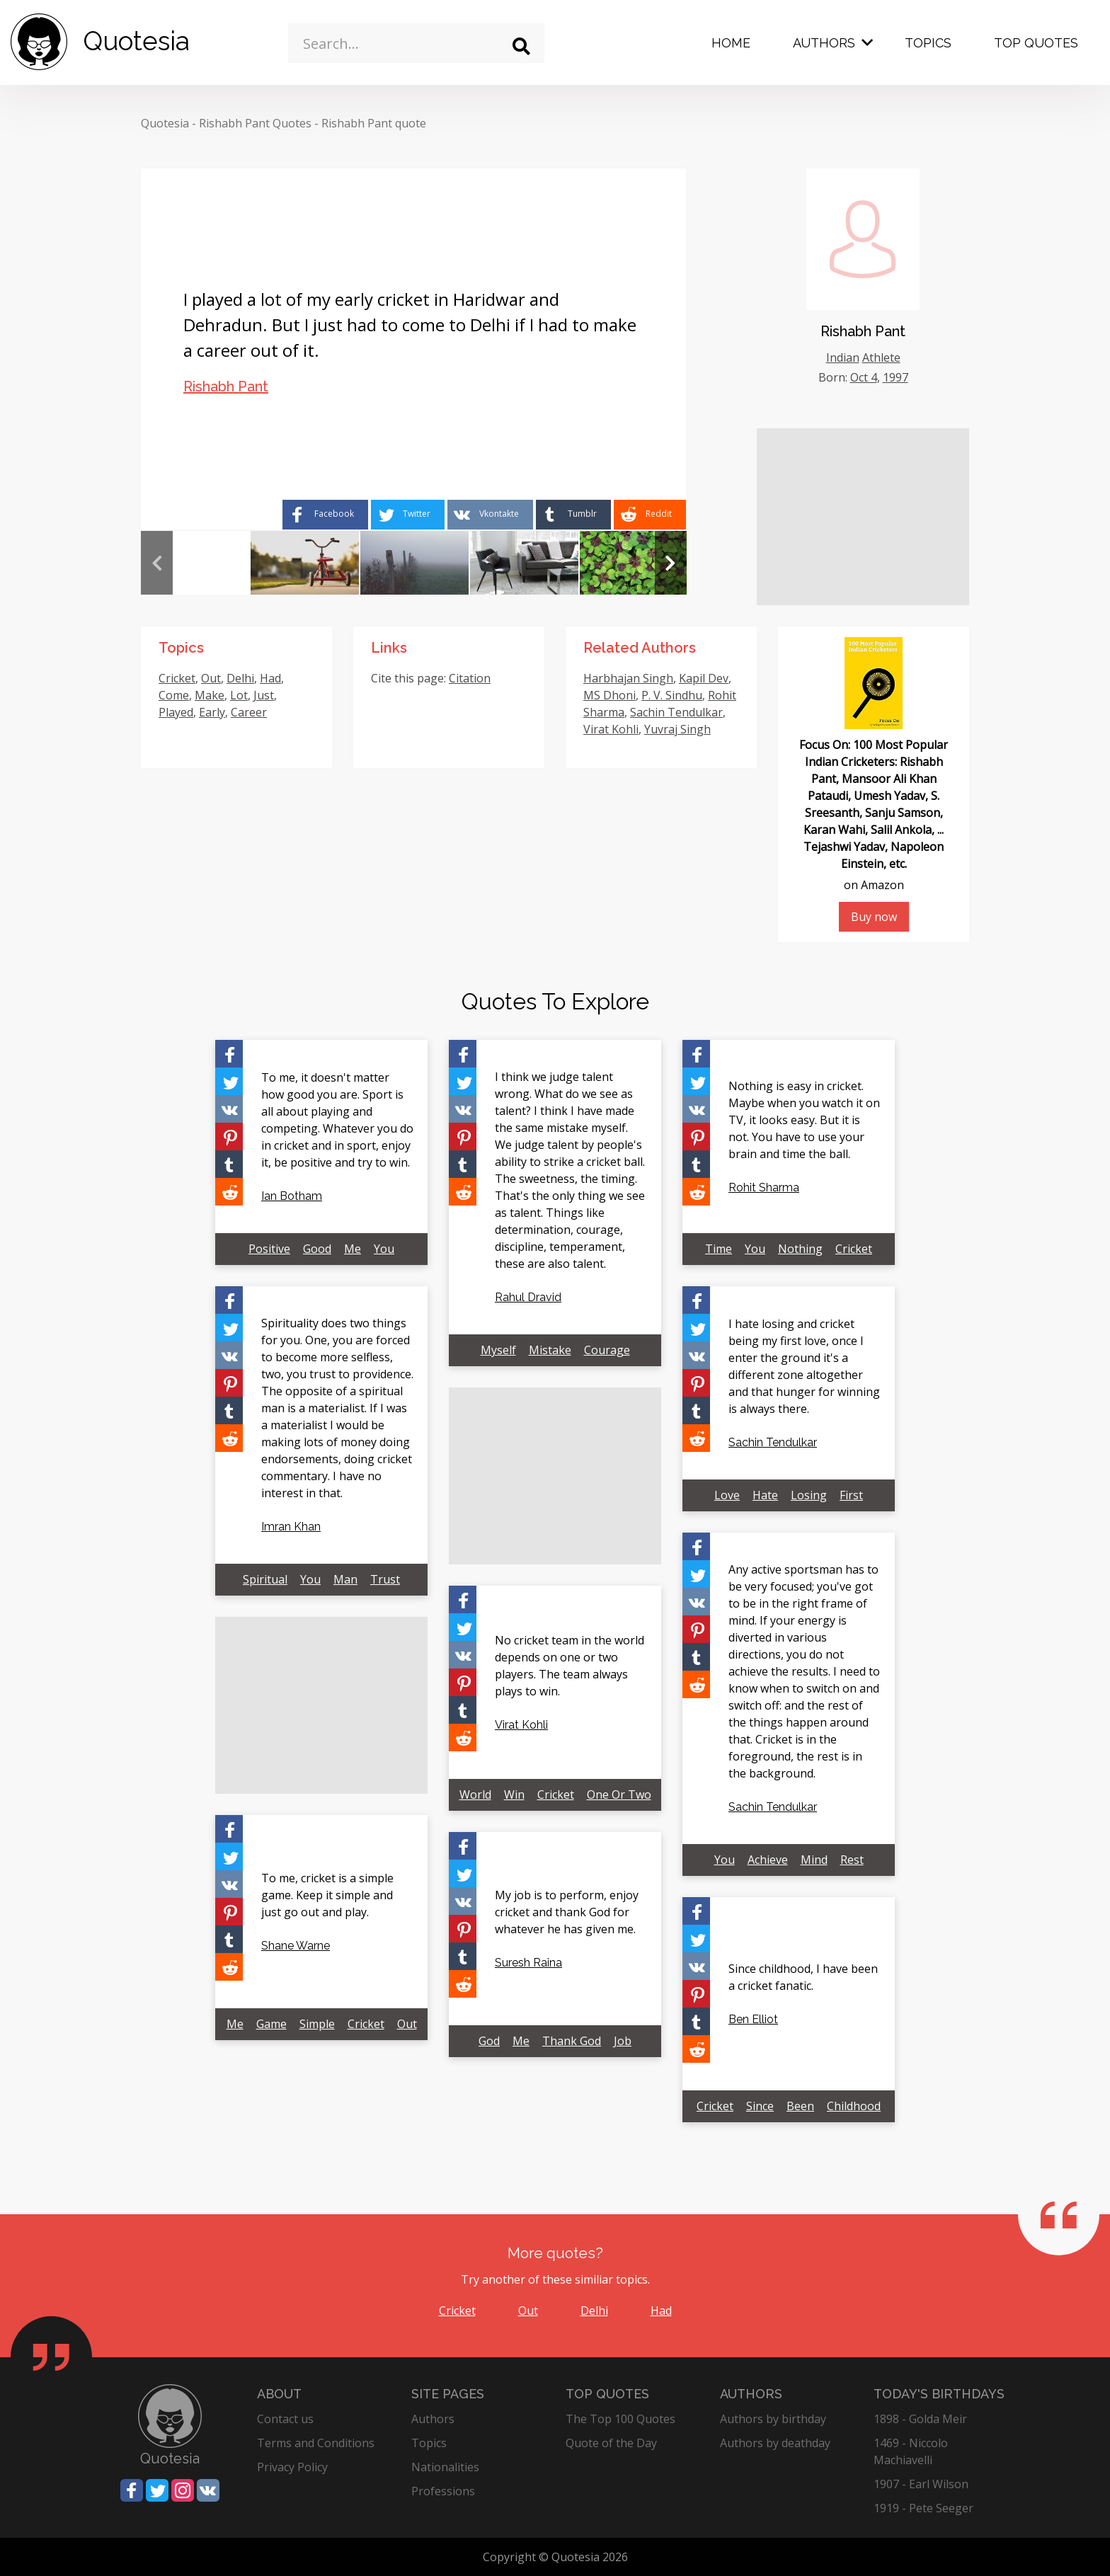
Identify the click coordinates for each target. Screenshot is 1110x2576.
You (384, 1248)
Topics (928, 42)
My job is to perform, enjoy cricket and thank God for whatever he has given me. (567, 1912)
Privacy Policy (292, 2467)
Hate (765, 1495)
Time (718, 1248)
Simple (317, 2024)
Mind (814, 1859)
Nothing (800, 1248)
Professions (443, 2491)
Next (671, 563)
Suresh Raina (528, 1962)
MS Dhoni (609, 695)
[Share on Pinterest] (229, 1136)
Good (317, 1248)
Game (271, 2024)
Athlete (881, 357)
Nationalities (445, 2467)
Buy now (874, 917)
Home (730, 42)
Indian (842, 357)
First (851, 1495)
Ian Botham (291, 1196)
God (489, 2041)
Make (209, 695)
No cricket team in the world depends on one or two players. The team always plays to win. (569, 1665)
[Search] (521, 46)
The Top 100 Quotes (620, 2419)
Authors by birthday (773, 2419)
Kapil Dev (703, 678)
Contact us (285, 2419)
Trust (385, 1579)
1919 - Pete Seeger (923, 2508)
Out (211, 678)
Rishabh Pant (225, 386)
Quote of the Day (611, 2443)
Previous (157, 563)
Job (622, 2041)
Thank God (571, 2041)
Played (176, 712)
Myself (498, 1350)
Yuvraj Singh (677, 729)
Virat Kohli (611, 729)
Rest (852, 1859)
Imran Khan (291, 1526)
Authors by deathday (775, 2443)
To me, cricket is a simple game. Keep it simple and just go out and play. (327, 1895)
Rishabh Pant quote (373, 123)
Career (249, 712)
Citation (470, 678)
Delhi (240, 678)
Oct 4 (863, 377)
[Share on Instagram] (182, 2490)
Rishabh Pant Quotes (255, 123)
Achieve (768, 1859)
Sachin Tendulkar (676, 712)
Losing (809, 1495)
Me (352, 1248)
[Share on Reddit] (650, 514)
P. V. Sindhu (671, 695)
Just (263, 695)
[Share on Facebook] (325, 514)
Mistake (550, 1350)
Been (800, 2106)
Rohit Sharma (763, 1187)
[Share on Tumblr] (573, 514)
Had (270, 678)
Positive (269, 1248)
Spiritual (265, 1579)
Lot (239, 695)
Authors (824, 42)
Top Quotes (1036, 42)
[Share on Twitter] (408, 514)
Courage (607, 1350)
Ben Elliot (753, 2019)
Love (727, 1495)
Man (345, 1579)
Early (212, 712)
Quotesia (165, 123)
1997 (895, 377)
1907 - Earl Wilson (921, 2484)
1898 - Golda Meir (920, 2419)
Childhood (854, 2106)
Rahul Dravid (528, 1297)
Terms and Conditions (315, 2443)
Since (760, 2106)
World (475, 1794)
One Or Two (619, 1794)
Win (514, 1794)
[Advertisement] (863, 516)
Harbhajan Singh (628, 678)
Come (174, 695)
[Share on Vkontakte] (490, 514)
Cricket (177, 678)
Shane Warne (295, 1945)
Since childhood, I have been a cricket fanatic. (803, 1977)
